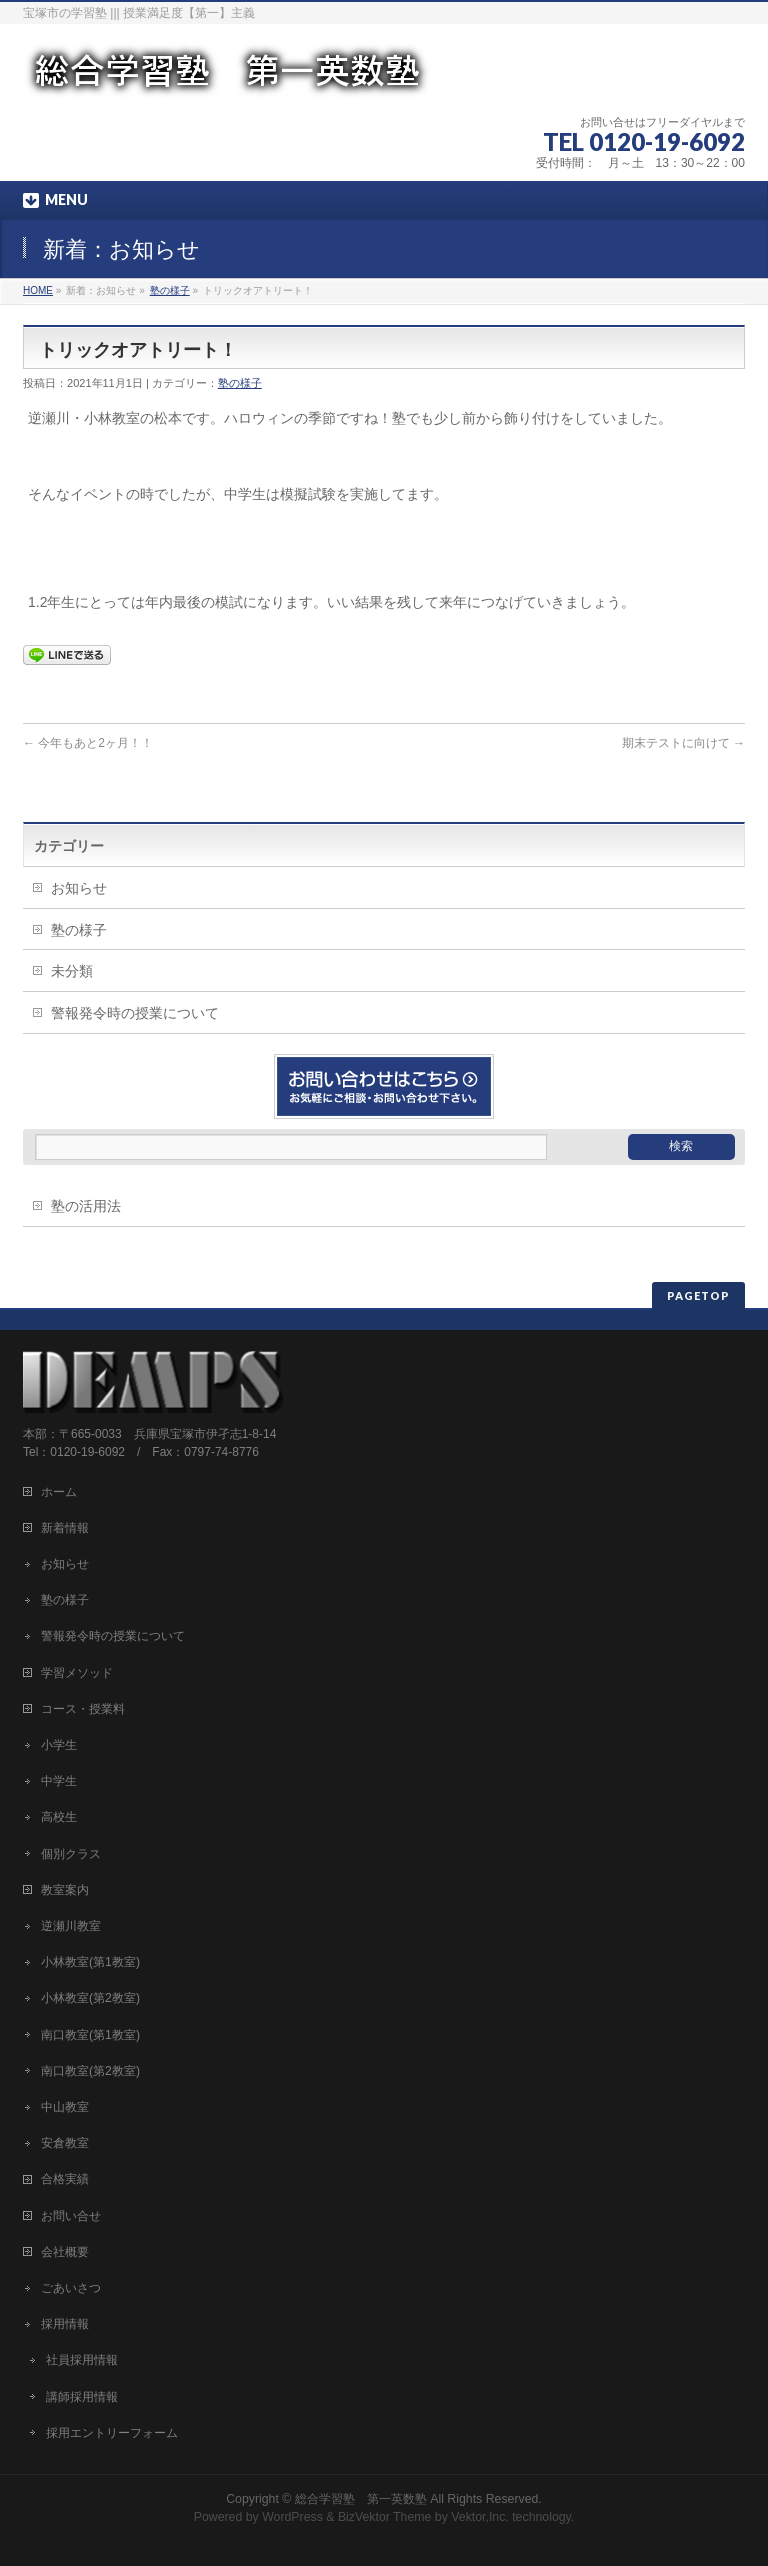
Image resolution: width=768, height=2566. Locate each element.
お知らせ (79, 888)
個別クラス (71, 1854)
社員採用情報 (82, 2360)
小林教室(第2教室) (90, 1998)
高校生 (59, 1817)
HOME (38, 290)
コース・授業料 (83, 1709)
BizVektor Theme (385, 2517)
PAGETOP (698, 1295)
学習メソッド (77, 1673)
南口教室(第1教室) (90, 2035)
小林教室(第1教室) (90, 1962)
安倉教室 (65, 2143)
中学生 (59, 1781)
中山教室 (65, 2107)
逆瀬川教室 (71, 1926)
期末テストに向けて (683, 743)
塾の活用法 (86, 1206)
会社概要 (65, 2252)
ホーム (59, 1492)
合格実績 (65, 2179)
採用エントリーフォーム (112, 2433)
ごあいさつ (71, 2288)
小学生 (59, 1745)
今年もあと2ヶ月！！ (88, 743)
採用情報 (65, 2324)
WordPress (292, 2517)
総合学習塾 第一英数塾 (361, 2499)
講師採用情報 (82, 2397)
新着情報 (65, 1528)
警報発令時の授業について (135, 1013)
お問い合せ (71, 2216)
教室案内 (65, 1890)
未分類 (72, 971)
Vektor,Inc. (480, 2517)
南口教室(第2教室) (90, 2071)
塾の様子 (170, 290)
